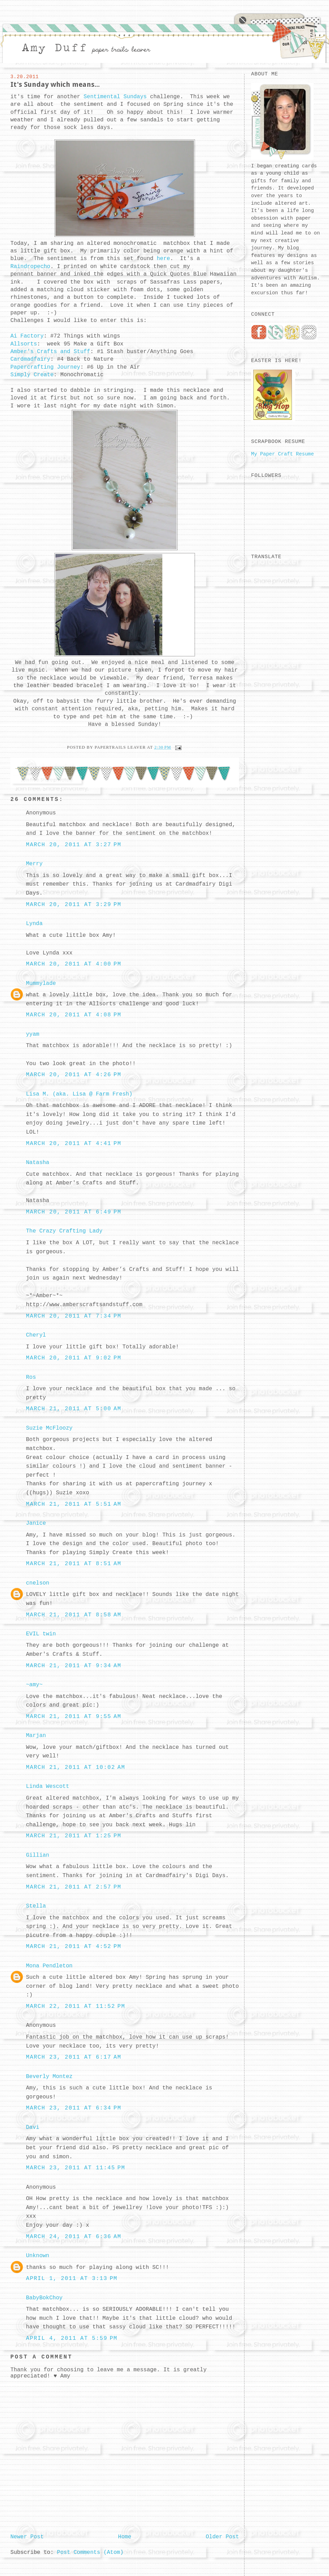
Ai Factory (27, 336)
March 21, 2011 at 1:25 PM (73, 1836)
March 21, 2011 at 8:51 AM (73, 1564)
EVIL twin (41, 1634)
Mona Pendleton (49, 1966)
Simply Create (32, 375)
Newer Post (27, 2537)
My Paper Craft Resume (282, 454)
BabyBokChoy (44, 2298)
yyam (32, 1034)
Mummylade (41, 983)
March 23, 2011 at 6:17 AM (73, 2057)
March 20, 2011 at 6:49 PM (73, 1212)
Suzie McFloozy (49, 1428)
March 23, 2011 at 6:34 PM (73, 2108)
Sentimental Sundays (113, 97)
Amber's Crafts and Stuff (50, 352)
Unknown (37, 2256)
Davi (32, 2127)
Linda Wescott (47, 1786)
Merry (34, 864)
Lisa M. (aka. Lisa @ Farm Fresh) (79, 1094)
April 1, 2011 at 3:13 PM (71, 2278)
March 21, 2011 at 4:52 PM (73, 1946)
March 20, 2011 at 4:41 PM (73, 1144)
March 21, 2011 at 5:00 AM (73, 1409)
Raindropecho (30, 267)
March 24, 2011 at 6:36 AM (73, 2237)
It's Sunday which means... (55, 84)
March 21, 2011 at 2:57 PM (73, 1887)
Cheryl (36, 1335)
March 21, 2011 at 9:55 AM (73, 1717)
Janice (36, 1523)
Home (124, 2537)
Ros (31, 1377)
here (163, 259)
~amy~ (34, 1685)
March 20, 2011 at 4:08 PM (73, 1015)
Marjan (36, 1736)
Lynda (34, 924)
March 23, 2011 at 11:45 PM (75, 2168)
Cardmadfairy (30, 359)
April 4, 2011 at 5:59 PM (71, 2338)
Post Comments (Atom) (90, 2552)
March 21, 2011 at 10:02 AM (75, 1767)
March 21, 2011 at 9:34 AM (73, 1666)
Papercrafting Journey (45, 367)
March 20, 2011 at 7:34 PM (73, 1316)
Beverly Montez (49, 2077)
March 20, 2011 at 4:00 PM (73, 964)
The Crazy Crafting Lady (64, 1231)
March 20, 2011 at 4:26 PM (73, 1075)
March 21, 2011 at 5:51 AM (73, 1504)
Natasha (37, 1163)
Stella (36, 1906)
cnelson (37, 1583)
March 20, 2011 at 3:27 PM (73, 845)
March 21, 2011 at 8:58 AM (73, 1615)
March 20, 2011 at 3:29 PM (73, 905)
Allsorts (23, 344)
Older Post (222, 2537)
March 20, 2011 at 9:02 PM (73, 1358)
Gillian (37, 1855)
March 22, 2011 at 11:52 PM (75, 2006)
